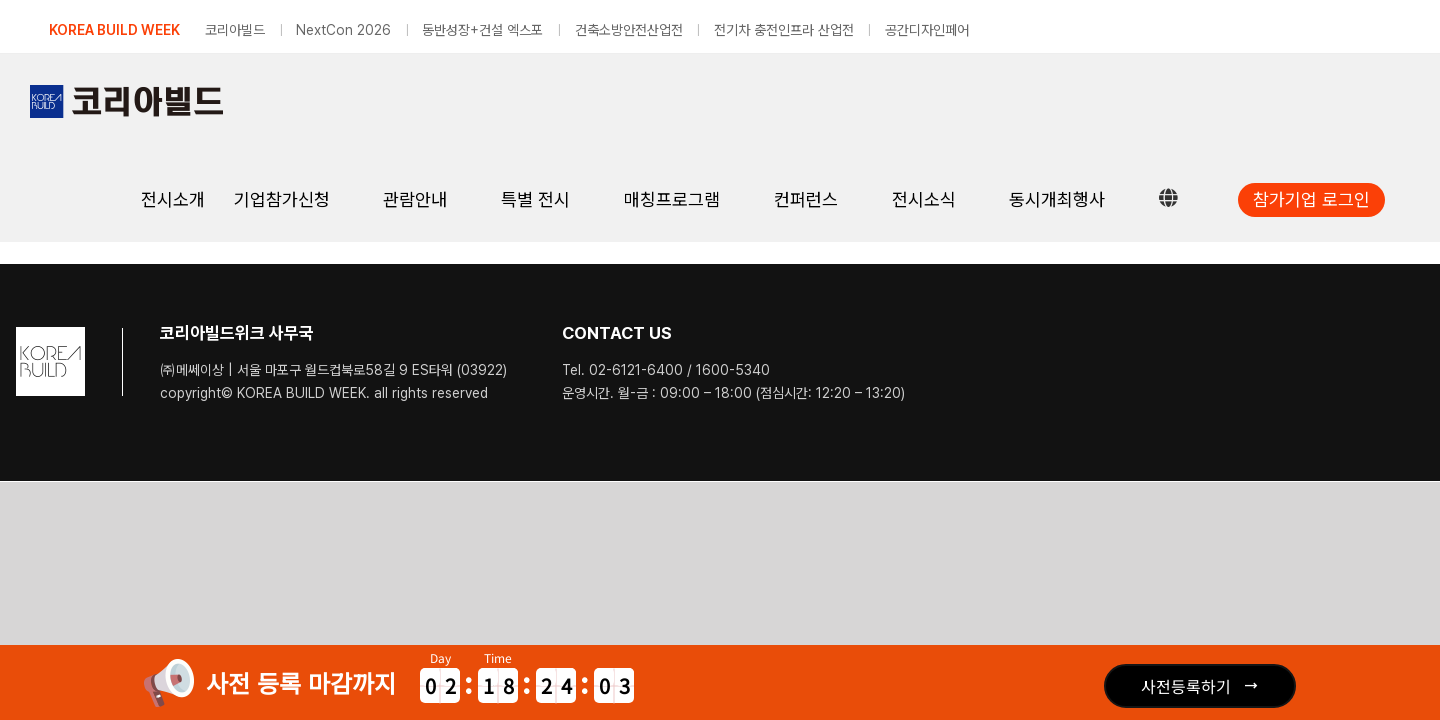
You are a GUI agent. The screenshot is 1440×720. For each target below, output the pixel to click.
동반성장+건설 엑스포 (482, 30)
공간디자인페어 (927, 30)
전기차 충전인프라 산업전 (784, 30)
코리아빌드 (235, 30)
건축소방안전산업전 (629, 30)
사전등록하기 (1186, 686)
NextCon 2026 (343, 30)
